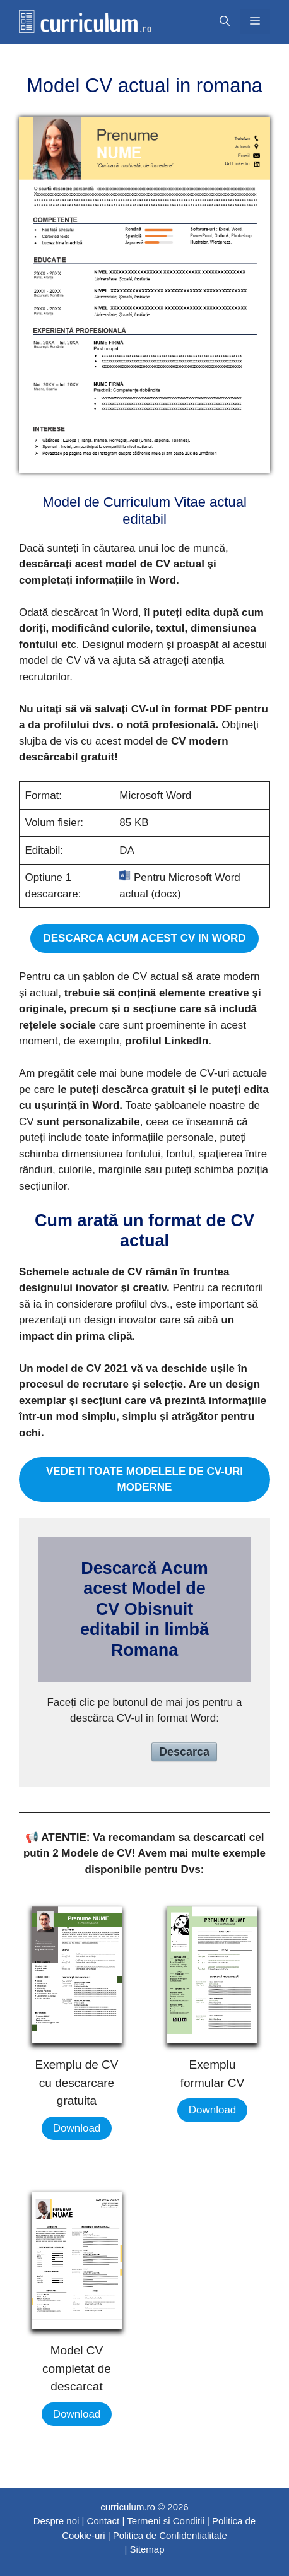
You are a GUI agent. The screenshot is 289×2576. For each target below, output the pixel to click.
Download (77, 2128)
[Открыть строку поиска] (224, 21)
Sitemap (147, 2549)
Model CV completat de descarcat (76, 2368)
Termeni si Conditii (165, 2520)
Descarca (184, 1752)
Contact (103, 2520)
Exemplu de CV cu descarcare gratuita (76, 2082)
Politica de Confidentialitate (170, 2535)
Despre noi (56, 2520)
